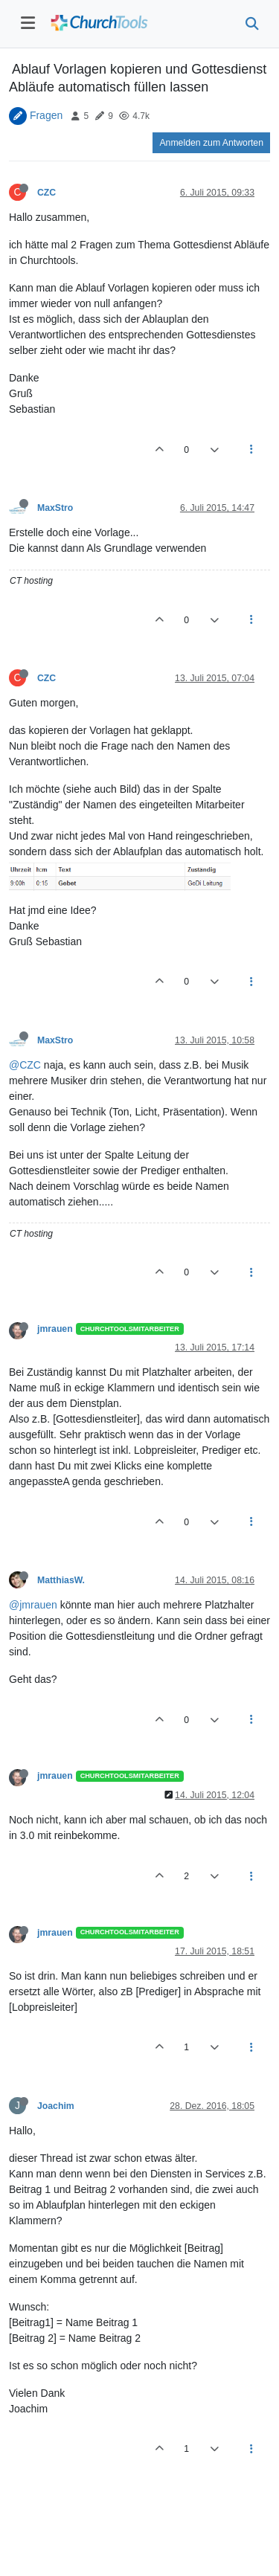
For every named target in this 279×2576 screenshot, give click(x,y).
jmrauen (55, 1329)
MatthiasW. (61, 1580)
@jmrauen (33, 1605)
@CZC (25, 1065)
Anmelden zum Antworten (211, 143)
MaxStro (55, 508)
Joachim (55, 2106)
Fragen (46, 115)
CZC (46, 192)
